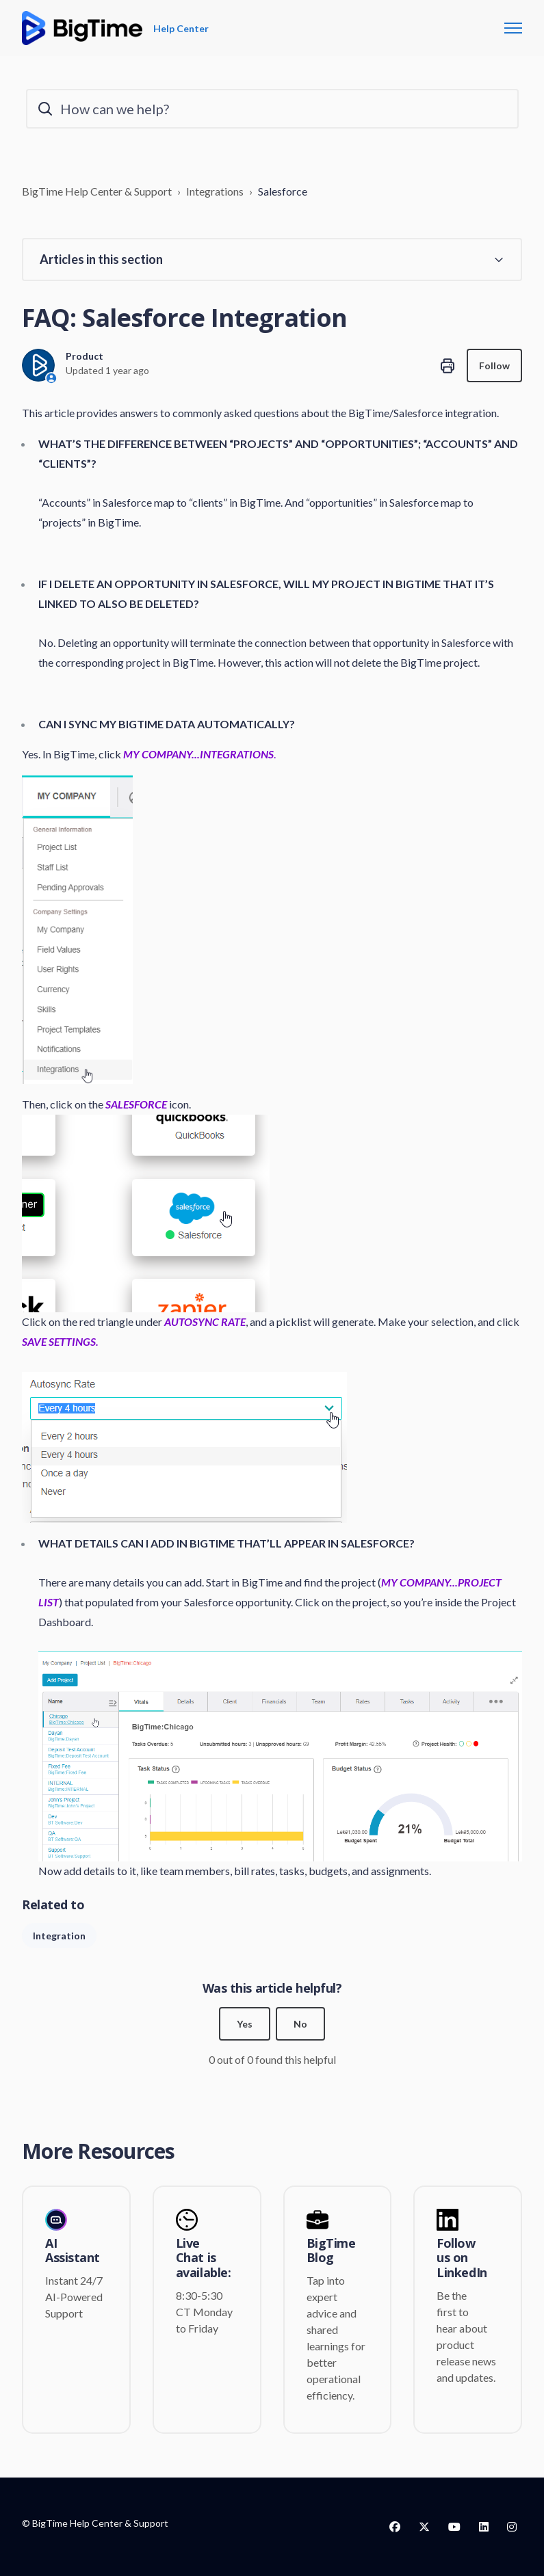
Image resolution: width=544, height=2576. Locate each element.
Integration (59, 1935)
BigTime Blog (331, 2251)
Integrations (215, 191)
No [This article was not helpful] (300, 2024)
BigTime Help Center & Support (97, 191)
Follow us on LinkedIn (462, 2258)
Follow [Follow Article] (494, 365)
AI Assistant (72, 2251)
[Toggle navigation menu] (513, 28)
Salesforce (282, 191)
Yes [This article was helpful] (244, 2024)
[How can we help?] (272, 109)
